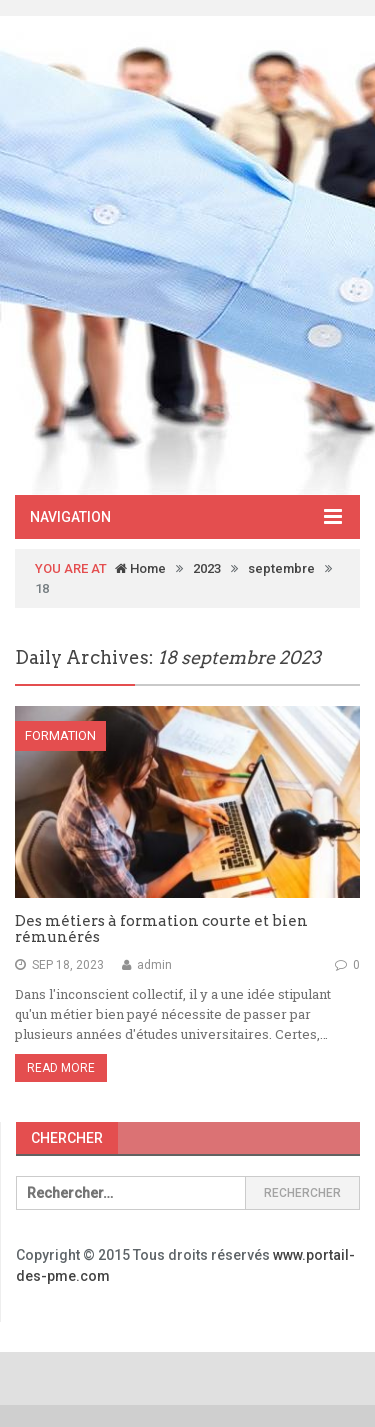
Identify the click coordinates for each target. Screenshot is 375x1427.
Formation (60, 735)
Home (140, 568)
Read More (61, 1068)
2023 (207, 568)
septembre (281, 568)
